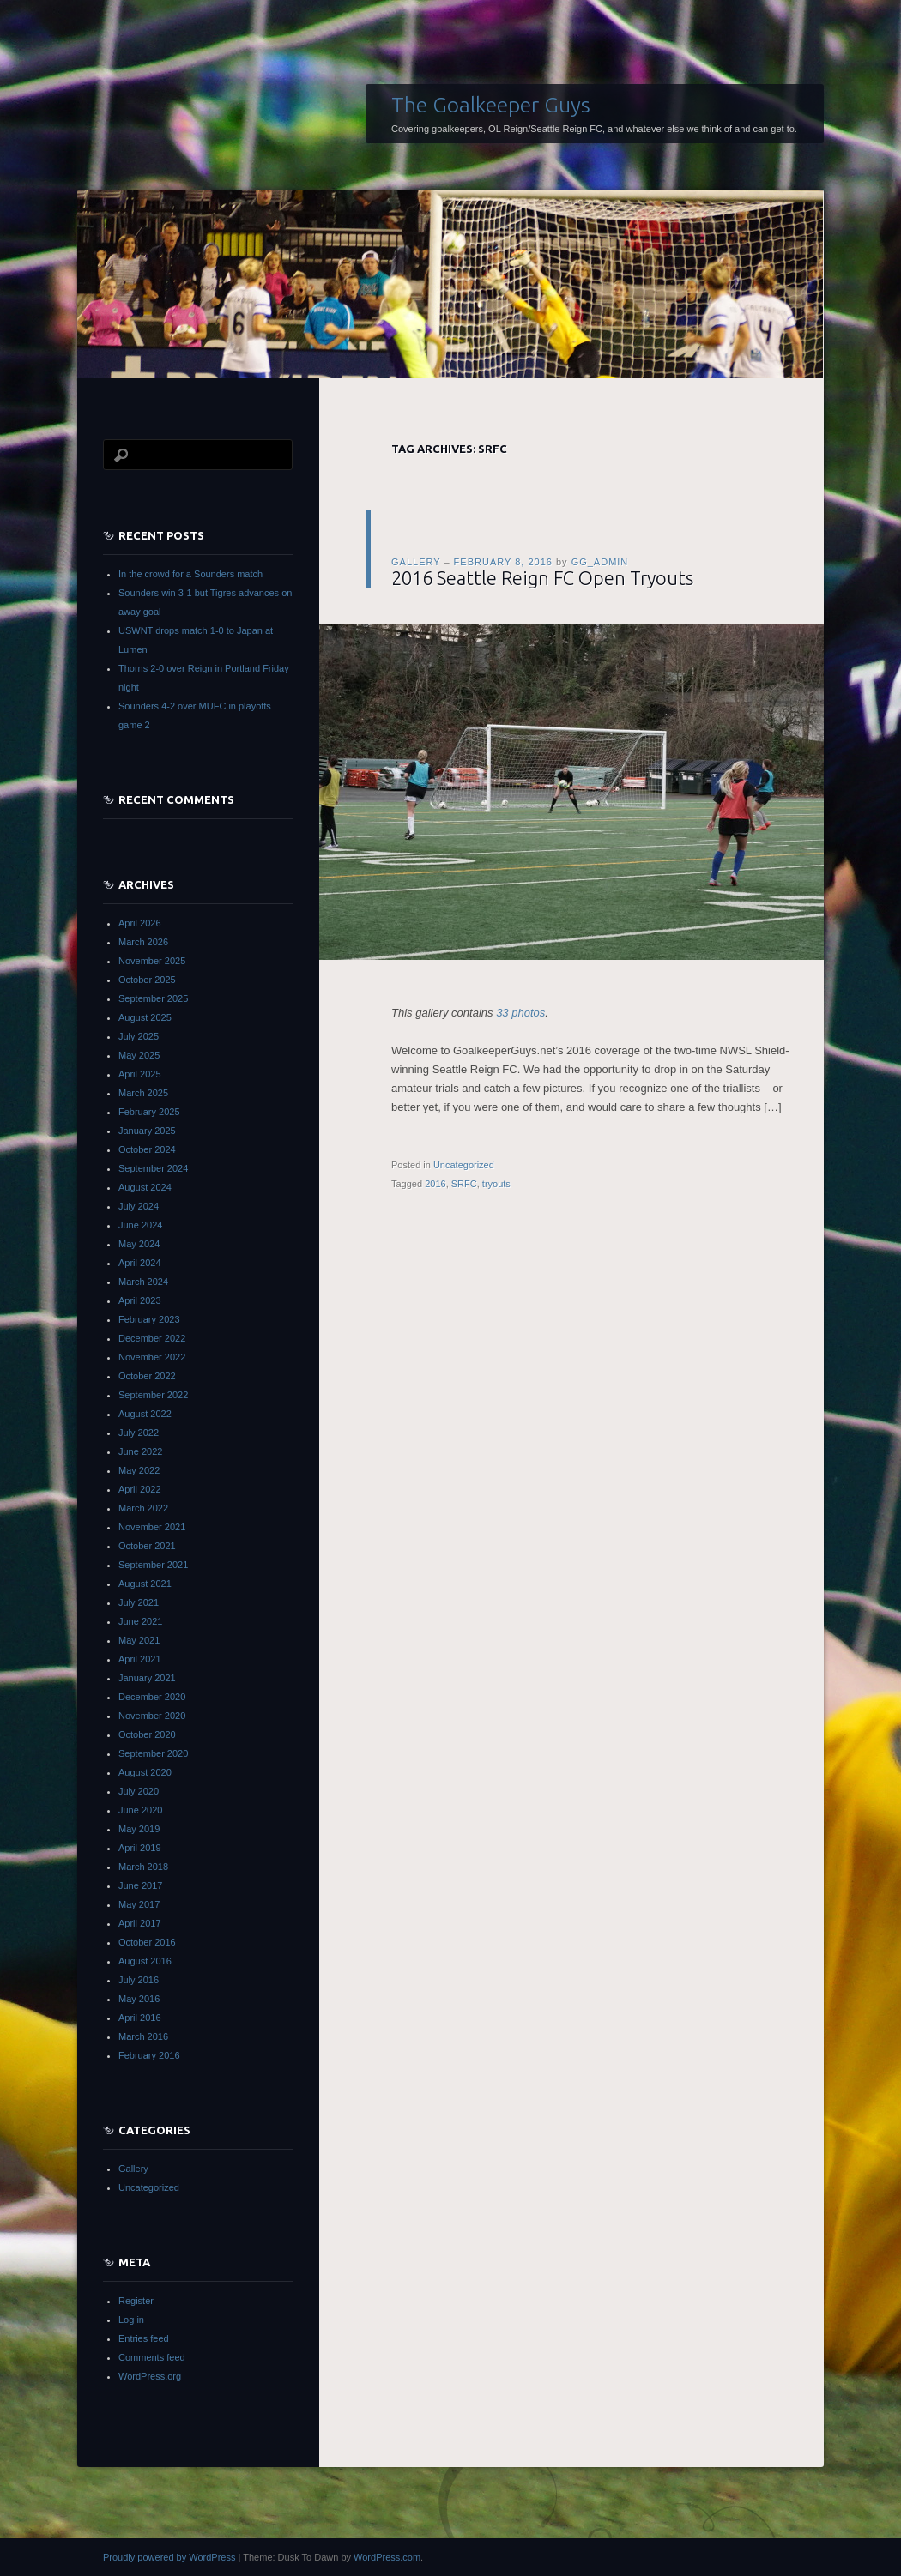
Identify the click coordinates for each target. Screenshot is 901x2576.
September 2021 (153, 1564)
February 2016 (149, 2055)
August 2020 (145, 1772)
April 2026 (139, 923)
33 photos (520, 1012)
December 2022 (151, 1338)
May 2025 (139, 1055)
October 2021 (147, 1546)
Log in (131, 2319)
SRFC (464, 1184)
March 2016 (143, 2036)
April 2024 (139, 1263)
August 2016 (145, 1961)
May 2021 (139, 1640)
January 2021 (147, 1678)
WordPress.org (149, 2376)
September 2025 (153, 998)
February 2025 (149, 1112)
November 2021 (151, 1527)
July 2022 (138, 1432)
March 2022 (143, 1508)
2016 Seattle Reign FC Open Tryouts (542, 577)
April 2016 (139, 2017)
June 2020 (140, 1810)
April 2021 (139, 1659)
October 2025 (147, 979)
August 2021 (145, 1583)
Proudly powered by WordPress (169, 2557)
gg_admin (600, 562)
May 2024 (139, 1244)
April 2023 (139, 1300)
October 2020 (147, 1734)
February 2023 (149, 1319)
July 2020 (138, 1791)
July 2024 (138, 1206)
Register (136, 2300)
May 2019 (139, 1829)
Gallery (415, 562)
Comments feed (151, 2357)
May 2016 (139, 1999)
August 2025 (145, 1017)
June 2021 (140, 1621)
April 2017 (139, 1923)
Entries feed (143, 2338)
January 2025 (147, 1130)
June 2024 (140, 1225)
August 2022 (145, 1414)
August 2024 (145, 1187)
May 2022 (139, 1470)
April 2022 (139, 1489)
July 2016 (138, 1980)
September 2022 (153, 1395)
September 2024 (153, 1168)
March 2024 (143, 1281)
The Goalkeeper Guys (490, 105)
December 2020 (151, 1697)
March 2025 (143, 1093)
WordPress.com (387, 2557)
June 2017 (140, 1885)
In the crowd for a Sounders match (190, 574)
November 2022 (151, 1357)
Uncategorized (463, 1165)
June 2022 (140, 1451)
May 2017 (139, 1904)
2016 (435, 1184)
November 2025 (151, 961)
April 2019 (139, 1848)
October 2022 (147, 1376)
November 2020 (151, 1715)
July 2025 (138, 1036)
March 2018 (143, 1866)
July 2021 (138, 1602)
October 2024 (147, 1149)
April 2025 (139, 1074)
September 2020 (153, 1753)
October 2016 (147, 1942)
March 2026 (143, 942)
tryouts (496, 1184)
